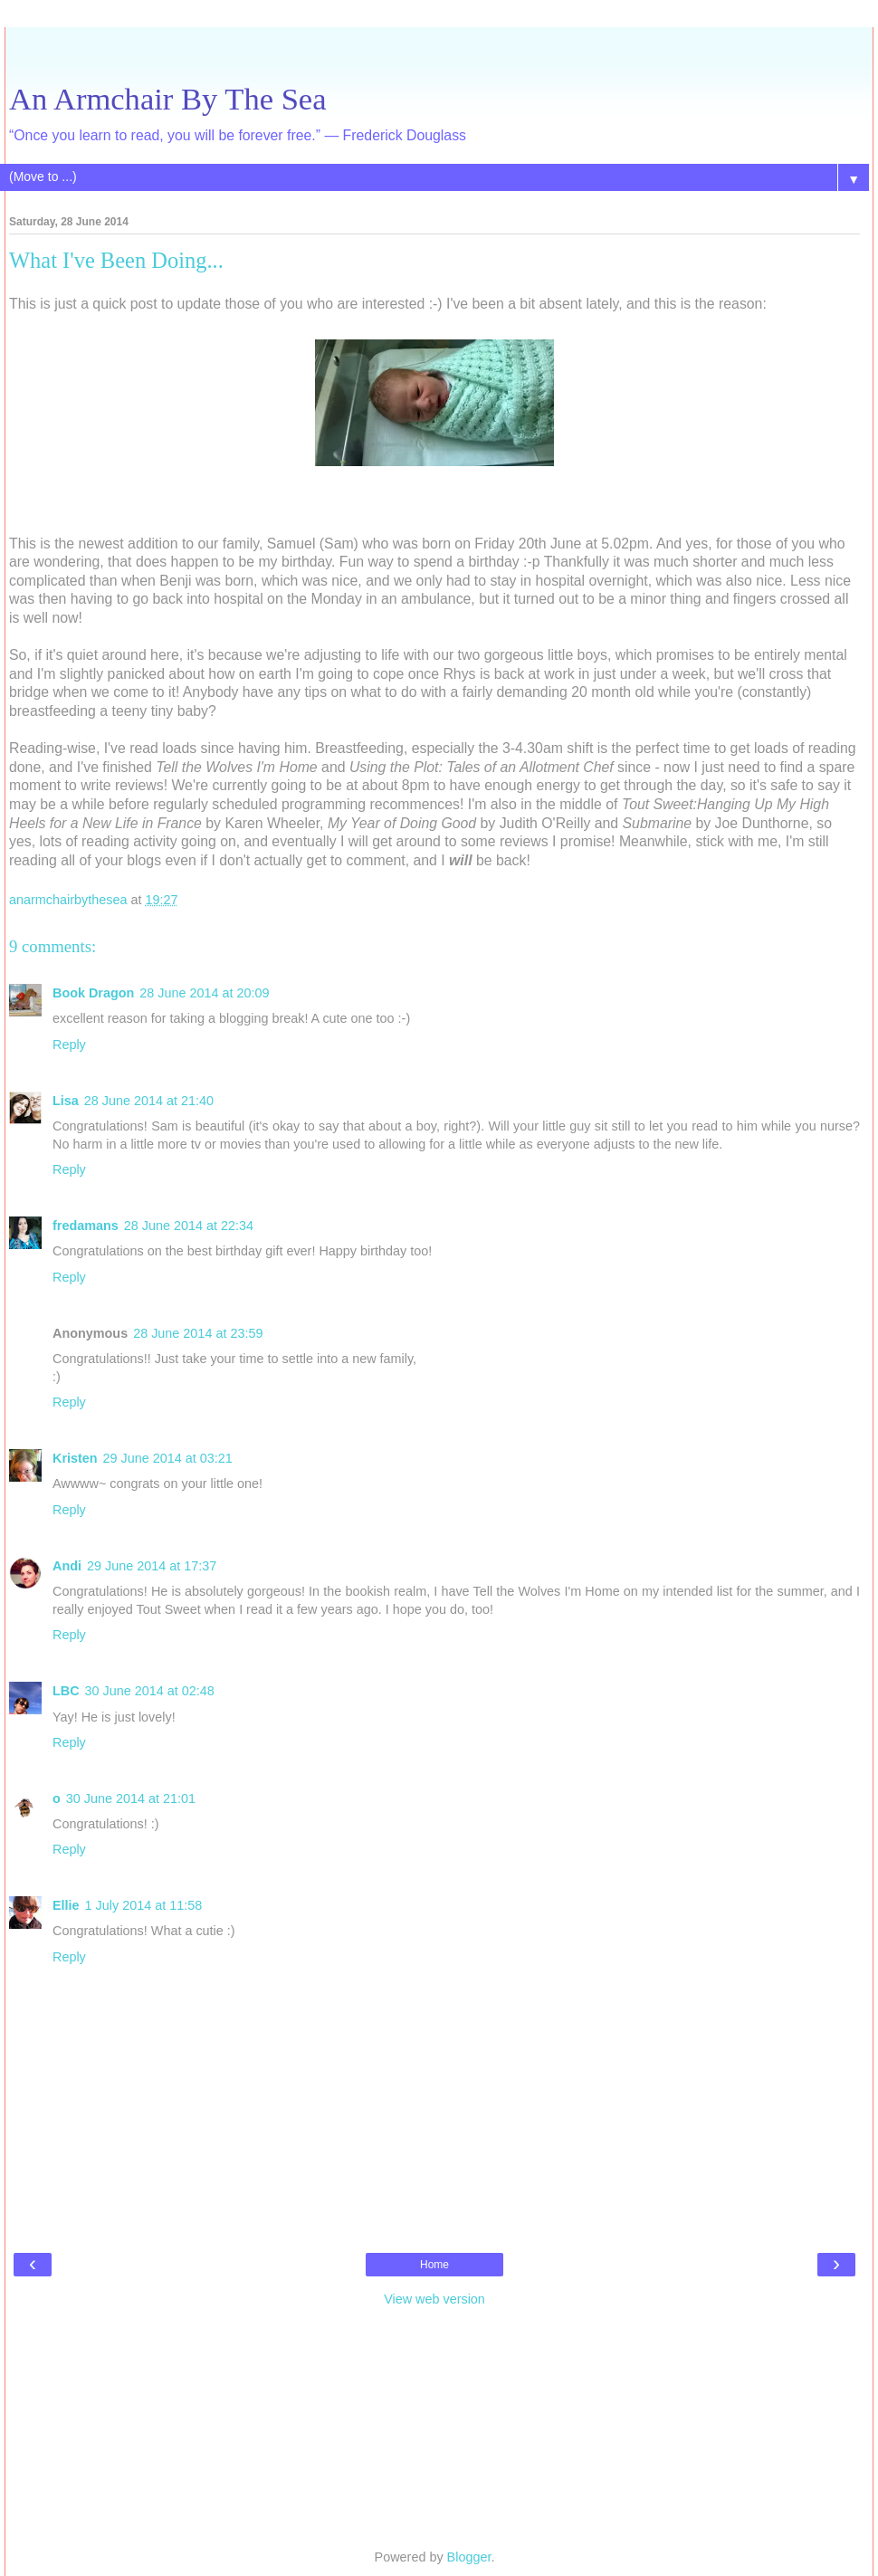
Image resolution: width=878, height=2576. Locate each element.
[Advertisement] (434, 49)
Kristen (75, 1458)
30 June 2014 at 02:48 (150, 1691)
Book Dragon (93, 993)
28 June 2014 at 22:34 (188, 1225)
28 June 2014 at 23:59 (197, 1333)
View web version (434, 2299)
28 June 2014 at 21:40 (149, 1100)
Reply (69, 1044)
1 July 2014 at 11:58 (144, 1905)
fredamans (85, 1225)
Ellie (66, 1905)
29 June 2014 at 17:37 (151, 1566)
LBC (66, 1691)
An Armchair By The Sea (168, 98)
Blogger (469, 2557)
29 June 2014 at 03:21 (168, 1458)
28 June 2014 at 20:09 (204, 993)
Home (434, 2264)
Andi (66, 1566)
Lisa (65, 1100)
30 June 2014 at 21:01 (131, 1798)
